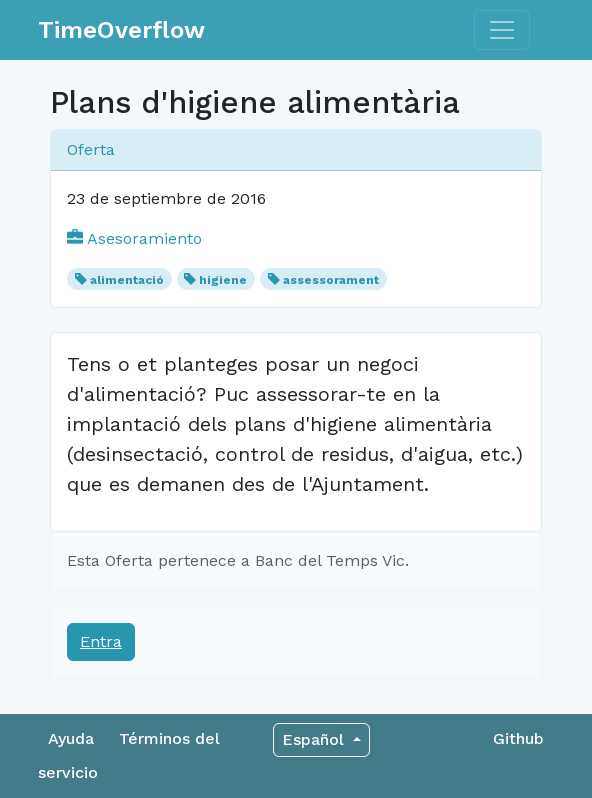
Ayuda (71, 738)
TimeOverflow (121, 30)
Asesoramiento (134, 238)
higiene (223, 280)
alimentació (127, 280)
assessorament (331, 280)
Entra (101, 641)
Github (518, 738)
